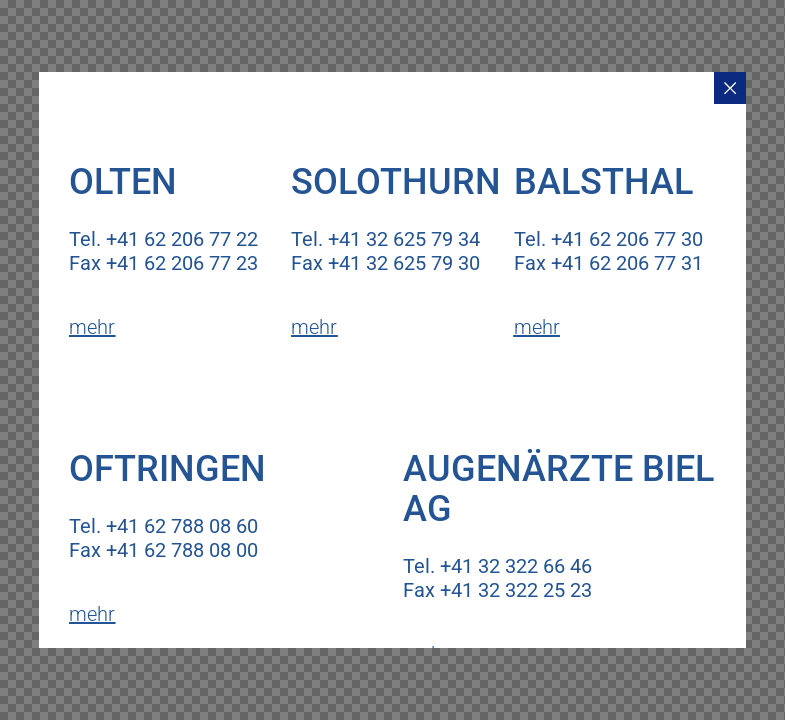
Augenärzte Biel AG (558, 489)
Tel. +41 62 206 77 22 (163, 239)
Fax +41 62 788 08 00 (163, 550)
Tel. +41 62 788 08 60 (163, 526)
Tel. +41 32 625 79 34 (385, 239)
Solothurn (396, 182)
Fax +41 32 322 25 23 (497, 590)
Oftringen (167, 469)
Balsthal (603, 182)
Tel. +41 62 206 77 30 (608, 239)
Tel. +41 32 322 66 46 (497, 566)
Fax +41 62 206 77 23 (163, 263)
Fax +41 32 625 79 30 (385, 263)
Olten (123, 182)
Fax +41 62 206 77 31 (608, 263)
